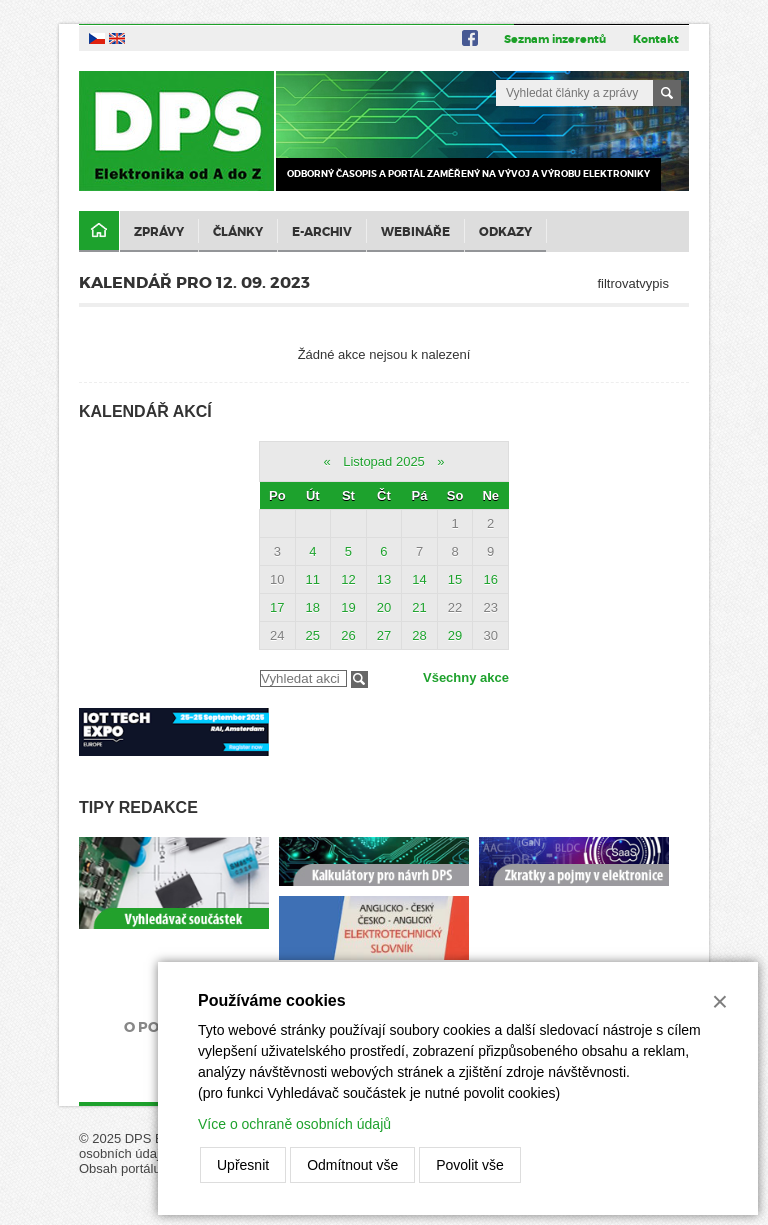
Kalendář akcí (145, 411)
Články (238, 232)
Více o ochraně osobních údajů (294, 1124)
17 (277, 607)
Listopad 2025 (384, 461)
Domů (99, 231)
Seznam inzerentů (555, 39)
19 (348, 607)
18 (313, 607)
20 (384, 607)
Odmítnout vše (352, 1165)
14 (419, 579)
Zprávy (159, 232)
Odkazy (505, 232)
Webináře (415, 232)
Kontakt (656, 39)
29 (455, 635)
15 (455, 579)
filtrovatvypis (633, 283)
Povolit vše (470, 1165)
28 (419, 635)
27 (384, 635)
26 (348, 635)
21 (419, 607)
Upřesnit (243, 1165)
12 (348, 579)
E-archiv (322, 232)
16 (490, 579)
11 (313, 579)
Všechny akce (466, 677)
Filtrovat (359, 679)
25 (313, 635)
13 (384, 579)
